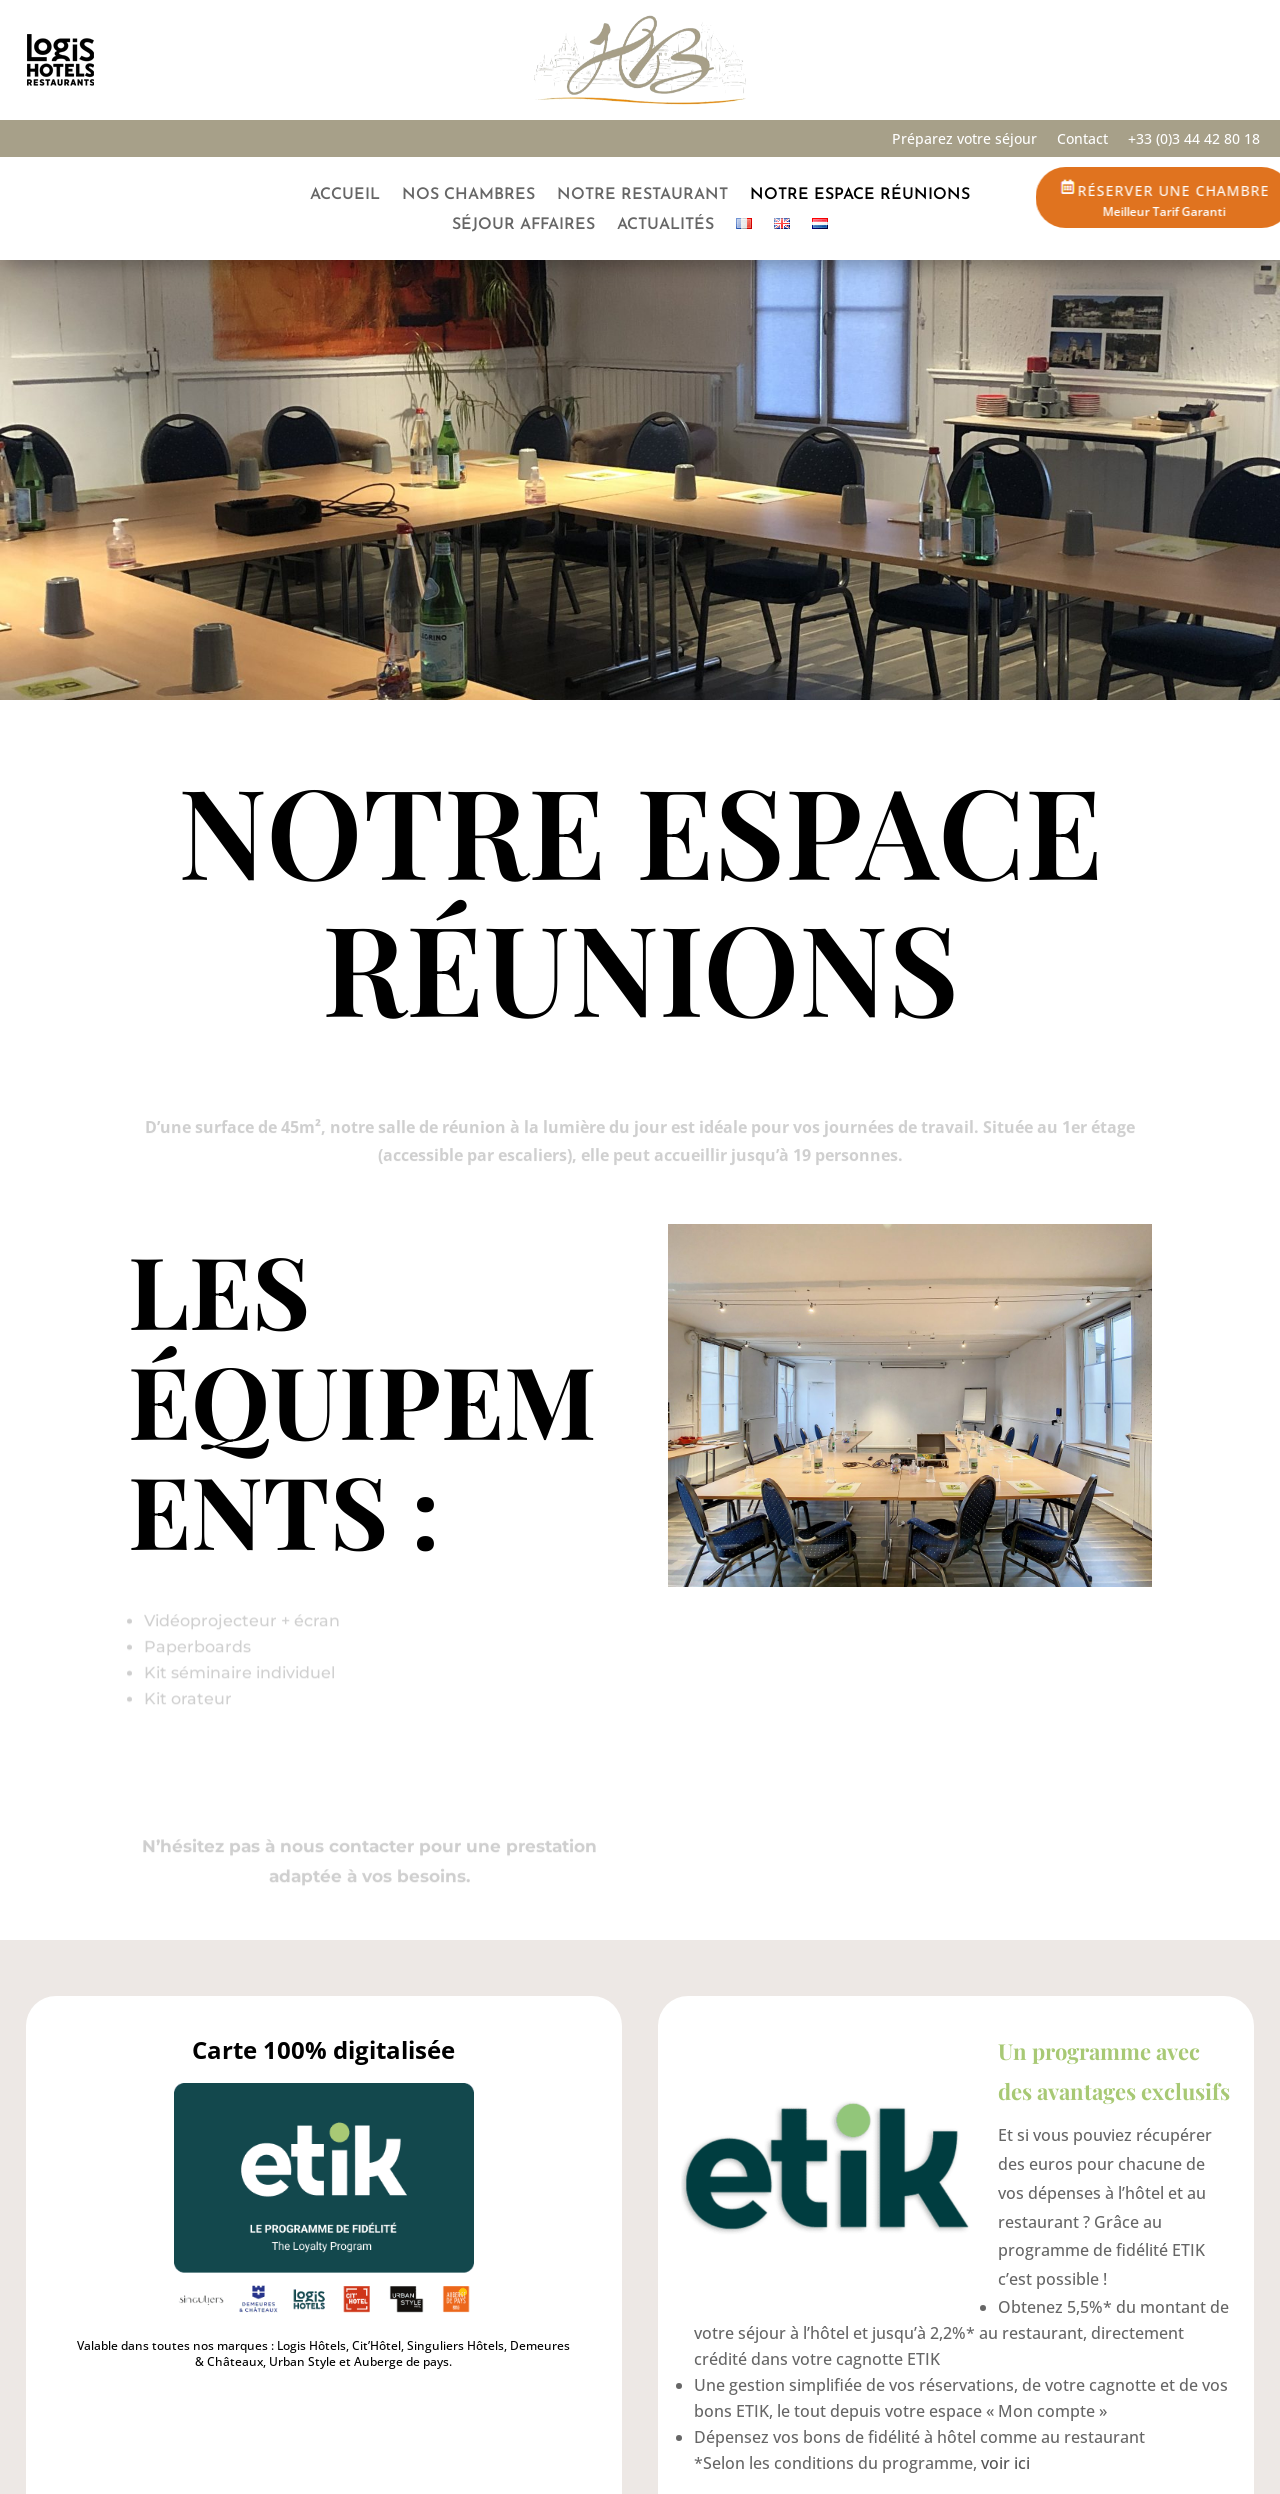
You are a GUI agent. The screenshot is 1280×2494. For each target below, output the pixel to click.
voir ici (1005, 2463)
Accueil (345, 195)
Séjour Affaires (523, 225)
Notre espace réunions (860, 195)
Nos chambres (468, 195)
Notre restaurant (642, 195)
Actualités (665, 225)
